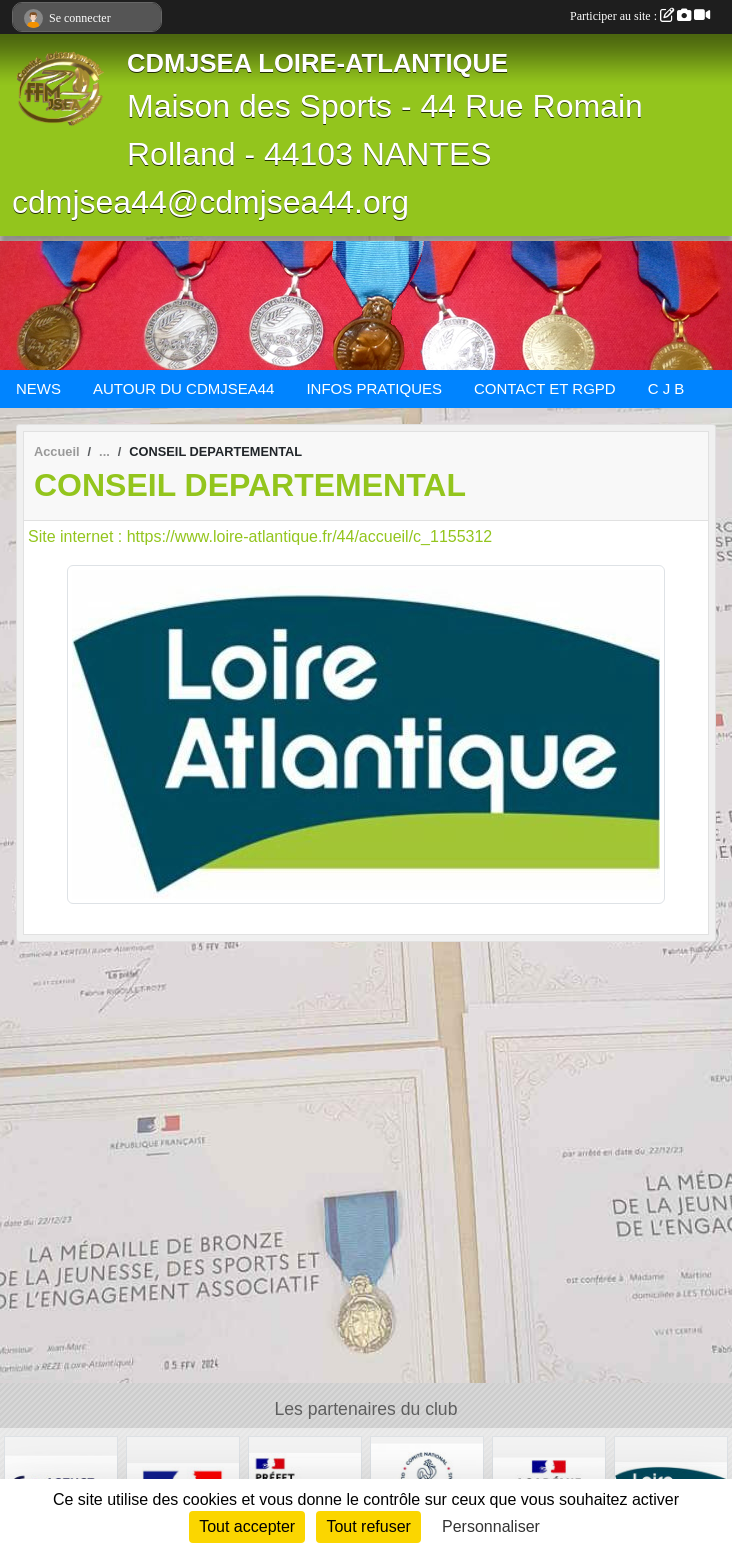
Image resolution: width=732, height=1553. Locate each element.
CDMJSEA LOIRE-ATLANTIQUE (317, 63)
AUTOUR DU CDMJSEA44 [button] (183, 388)
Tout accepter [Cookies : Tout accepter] (247, 1526)
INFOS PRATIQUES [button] (374, 388)
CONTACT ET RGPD (545, 388)
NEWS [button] (38, 388)
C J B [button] (666, 388)
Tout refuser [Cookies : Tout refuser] (368, 1526)
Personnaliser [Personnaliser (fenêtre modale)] (491, 1526)
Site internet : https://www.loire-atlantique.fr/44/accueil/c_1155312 (260, 536)
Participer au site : (640, 16)
